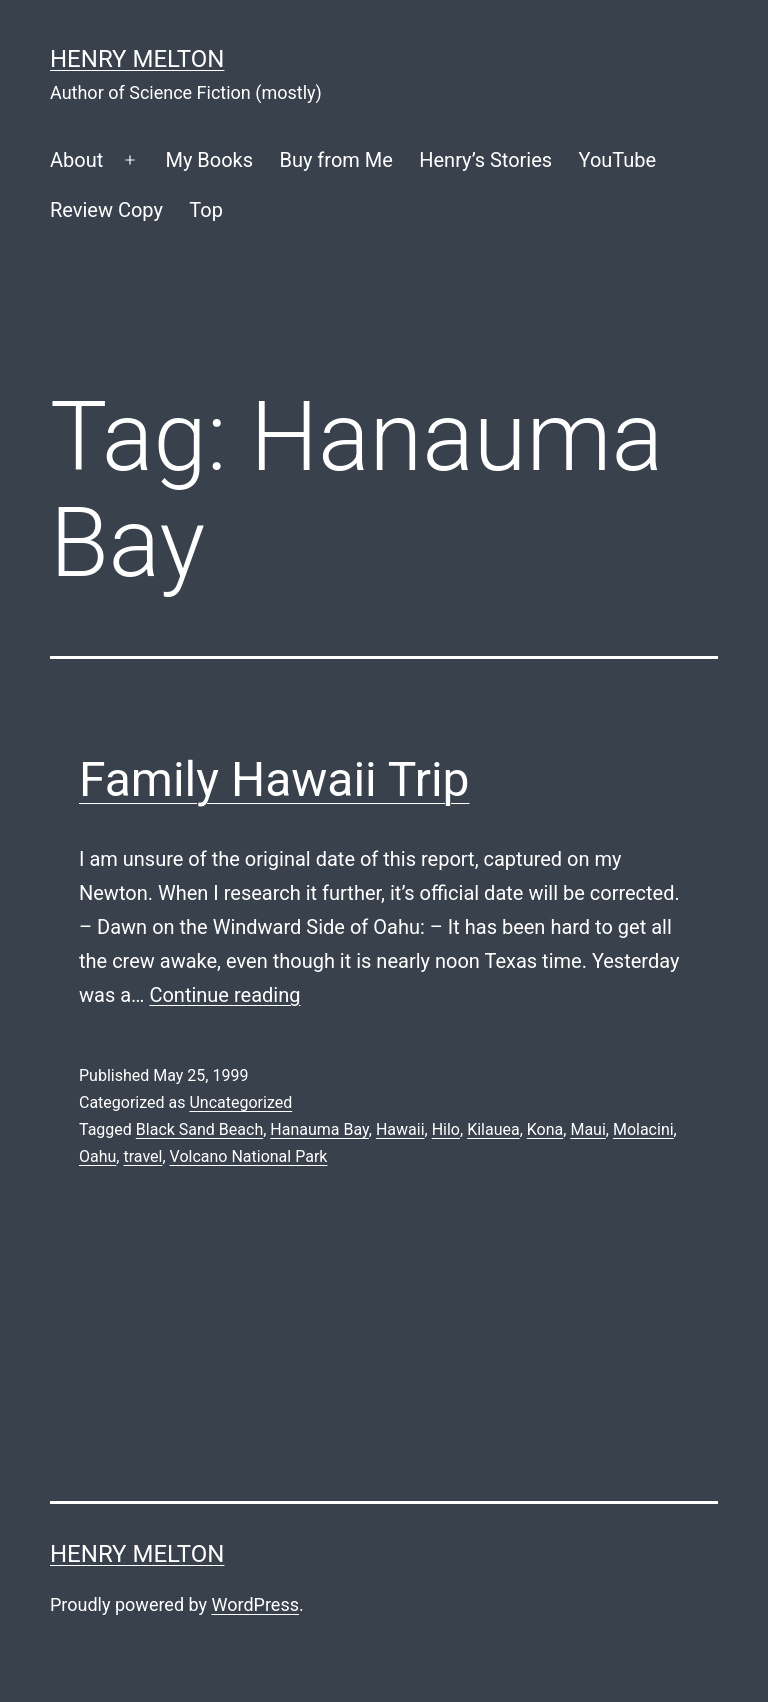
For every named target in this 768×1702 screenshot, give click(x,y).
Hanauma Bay (319, 1129)
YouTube (618, 160)
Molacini (643, 1129)
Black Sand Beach (199, 1129)
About (76, 160)
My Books (209, 160)
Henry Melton (137, 59)
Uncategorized (240, 1102)
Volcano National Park (249, 1156)
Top (206, 210)
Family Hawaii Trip (274, 779)
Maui (587, 1129)
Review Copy (106, 210)
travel (142, 1156)
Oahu (97, 1156)
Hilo (446, 1129)
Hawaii (400, 1129)
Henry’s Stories (485, 160)
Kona (545, 1129)
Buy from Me (335, 160)
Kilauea (493, 1129)
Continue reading (224, 995)
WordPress (255, 1604)
